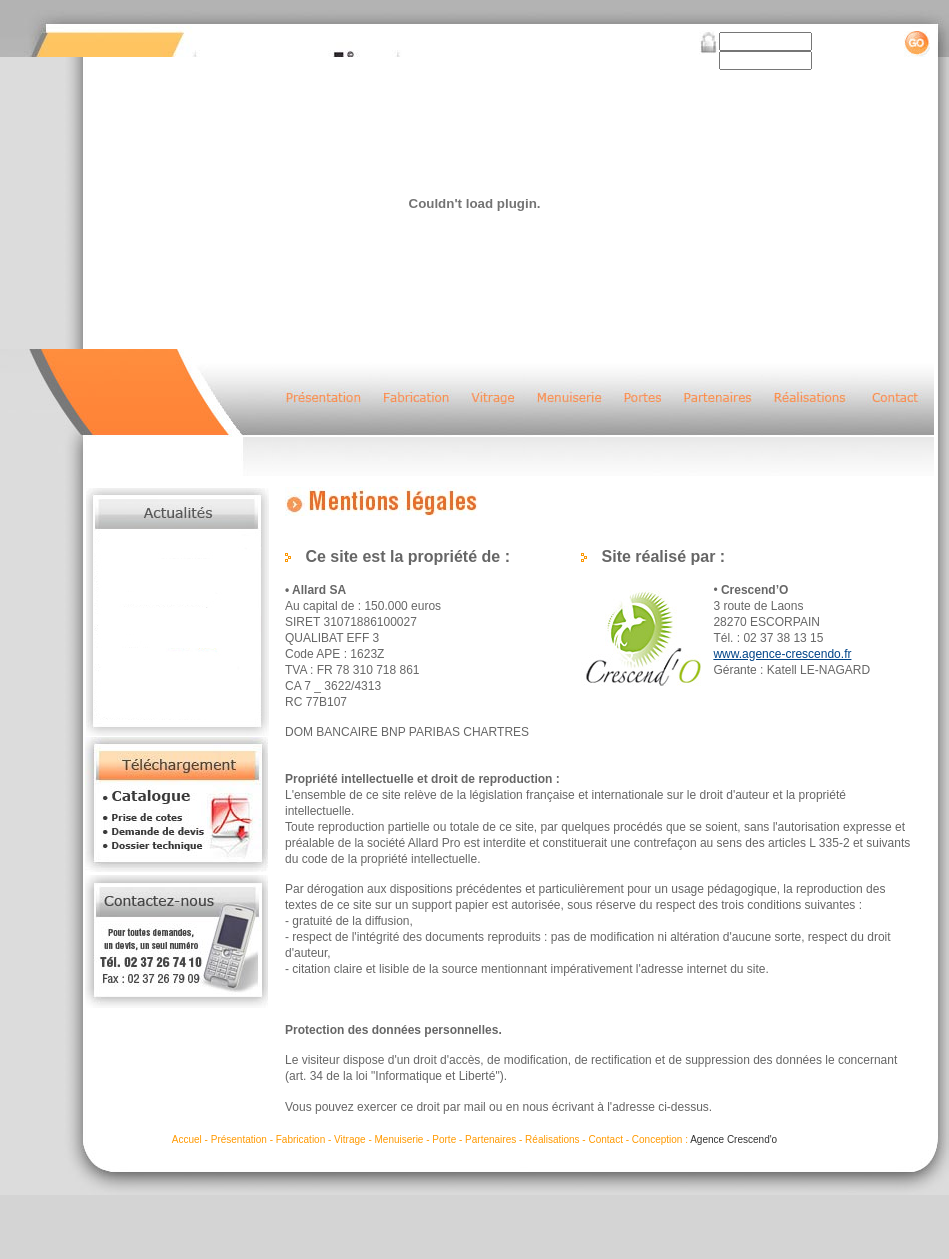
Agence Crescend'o (733, 1139)
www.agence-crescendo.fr (782, 654)
